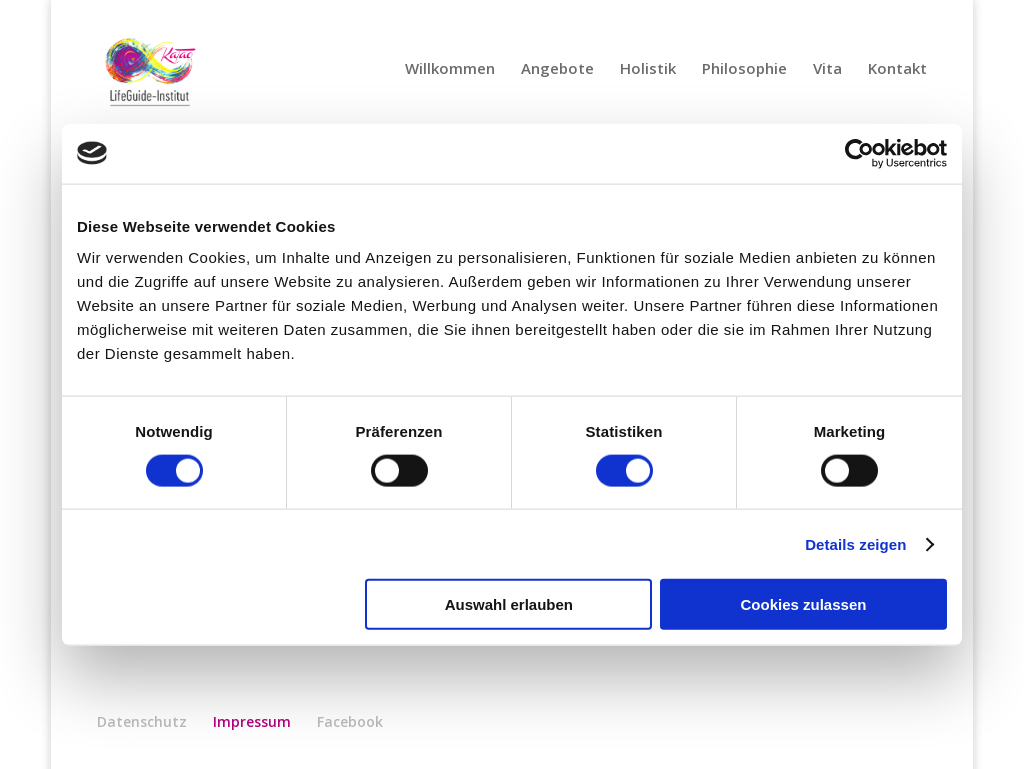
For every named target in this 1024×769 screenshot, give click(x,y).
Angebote (557, 69)
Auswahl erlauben (509, 604)
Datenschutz (142, 721)
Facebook (350, 721)
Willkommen (450, 69)
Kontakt (897, 69)
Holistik (648, 69)
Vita (827, 69)
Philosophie (744, 69)
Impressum (252, 721)
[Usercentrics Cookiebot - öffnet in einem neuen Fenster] (859, 153)
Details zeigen (855, 543)
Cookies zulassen (804, 604)
